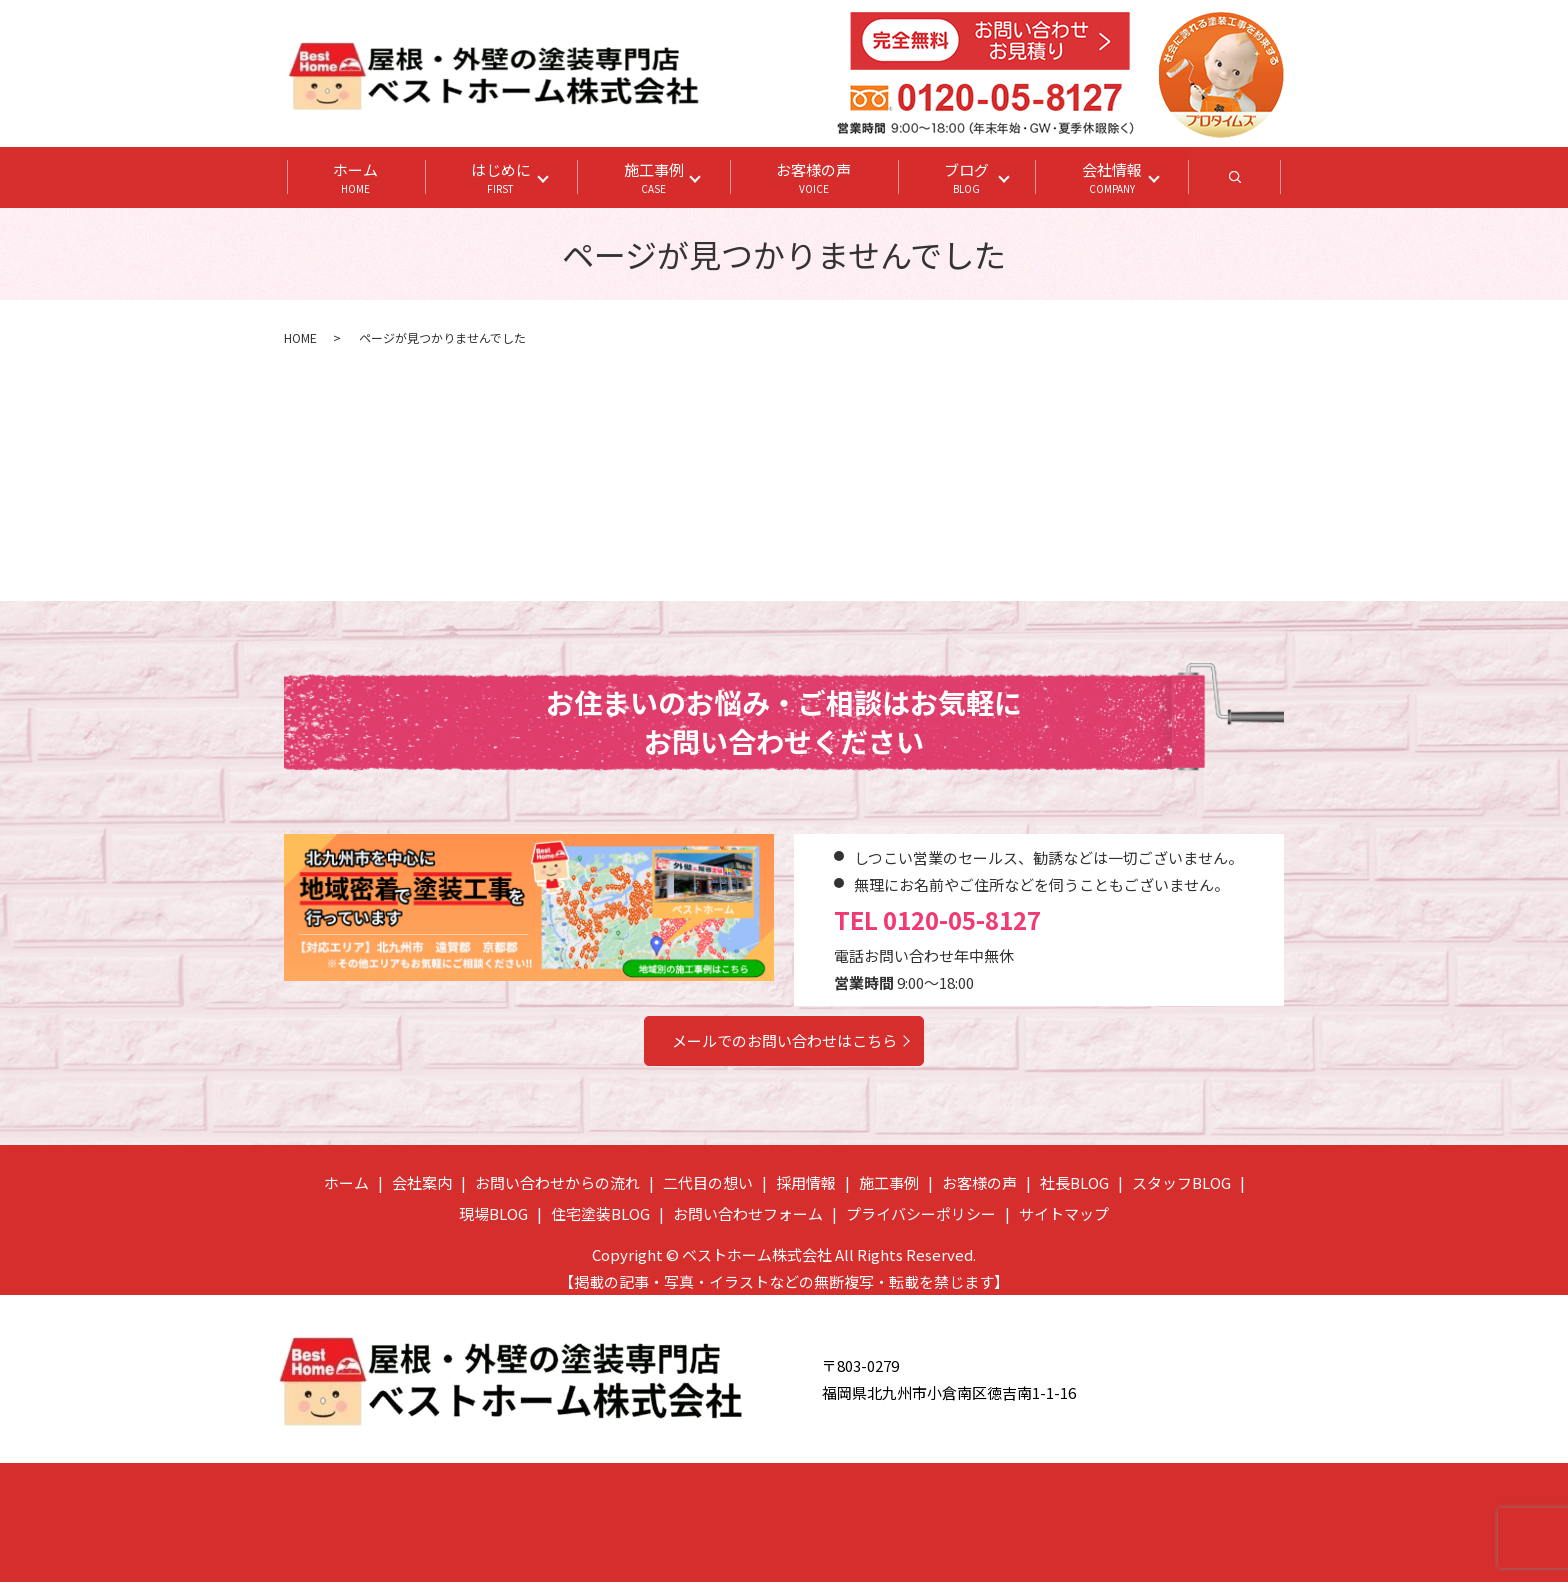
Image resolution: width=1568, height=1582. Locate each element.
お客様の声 (814, 178)
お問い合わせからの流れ (557, 1182)
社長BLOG (1074, 1182)
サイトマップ (1064, 1213)
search (1259, 183)
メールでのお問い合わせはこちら (784, 1040)
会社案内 (422, 1182)
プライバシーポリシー (921, 1213)
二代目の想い (708, 1182)
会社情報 (1113, 178)
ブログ (967, 178)
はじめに (501, 178)
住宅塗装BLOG (600, 1213)
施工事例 (654, 178)
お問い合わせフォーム (748, 1213)
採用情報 (806, 1182)
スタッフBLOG (1181, 1182)
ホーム (355, 178)
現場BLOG (493, 1213)
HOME (300, 337)
